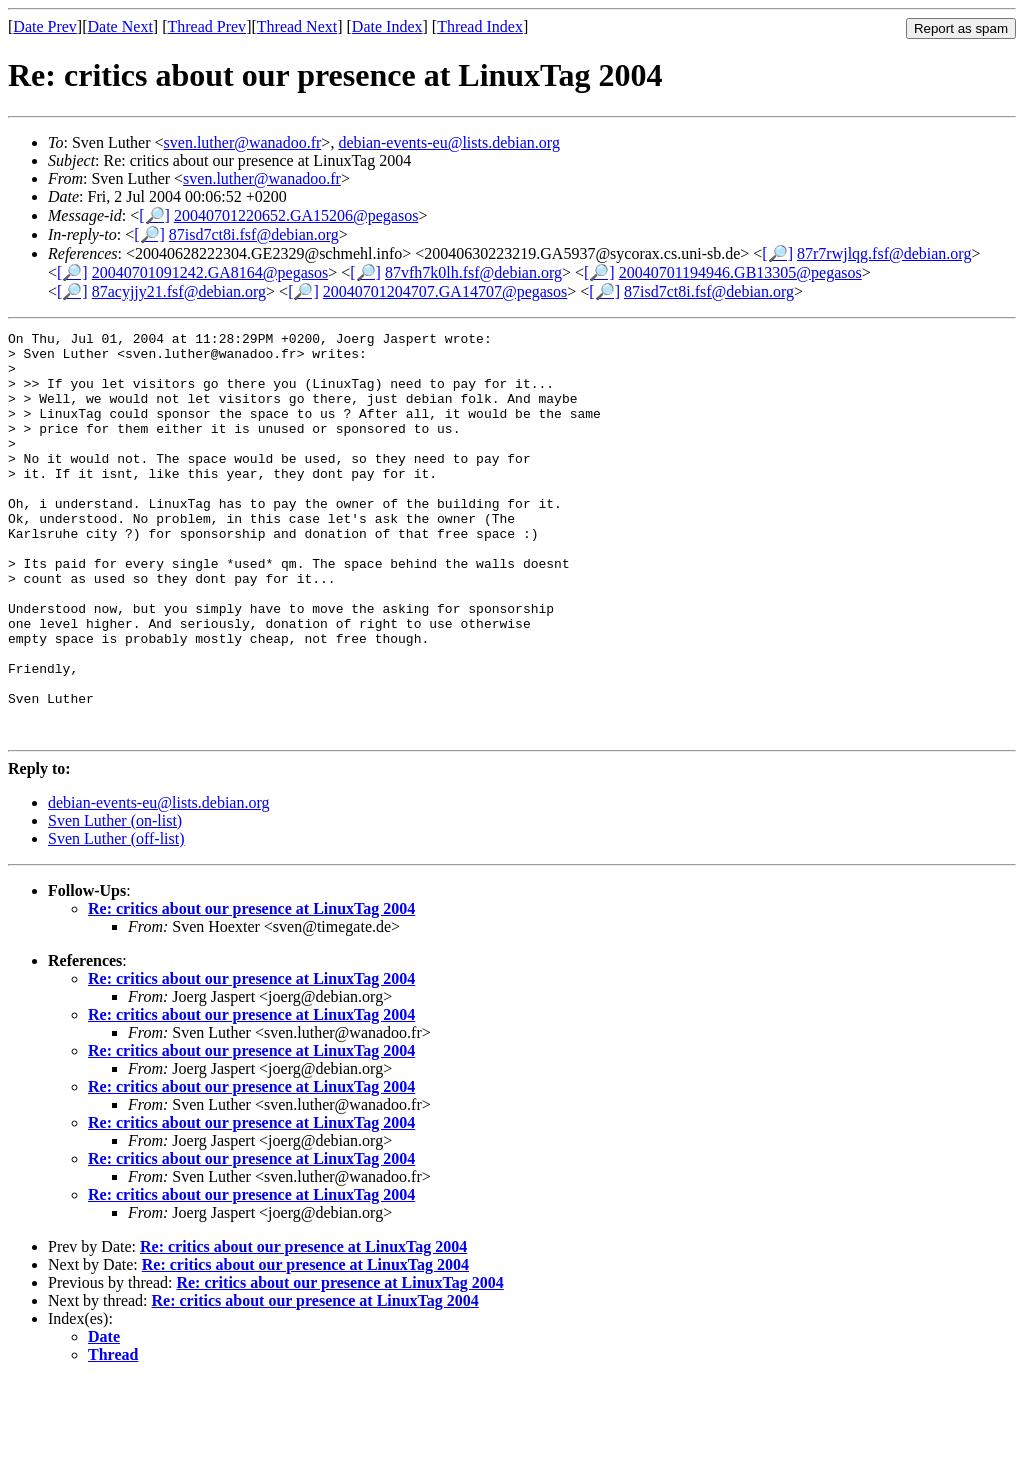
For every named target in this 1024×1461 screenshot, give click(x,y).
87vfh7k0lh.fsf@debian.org (473, 272)
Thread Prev (206, 26)
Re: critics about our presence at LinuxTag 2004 (251, 989)
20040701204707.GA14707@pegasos (445, 291)
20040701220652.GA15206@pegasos (296, 215)
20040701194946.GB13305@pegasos (740, 272)
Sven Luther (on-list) (115, 901)
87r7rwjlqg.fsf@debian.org (884, 253)
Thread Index (480, 26)
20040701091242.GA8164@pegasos (210, 272)
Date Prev (45, 26)
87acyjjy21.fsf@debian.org (179, 291)
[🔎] (154, 215)
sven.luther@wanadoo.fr (243, 142)
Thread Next (297, 26)
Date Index (387, 26)
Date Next (120, 26)
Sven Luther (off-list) (116, 919)
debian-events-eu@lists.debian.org (449, 142)
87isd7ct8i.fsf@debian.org (254, 234)
